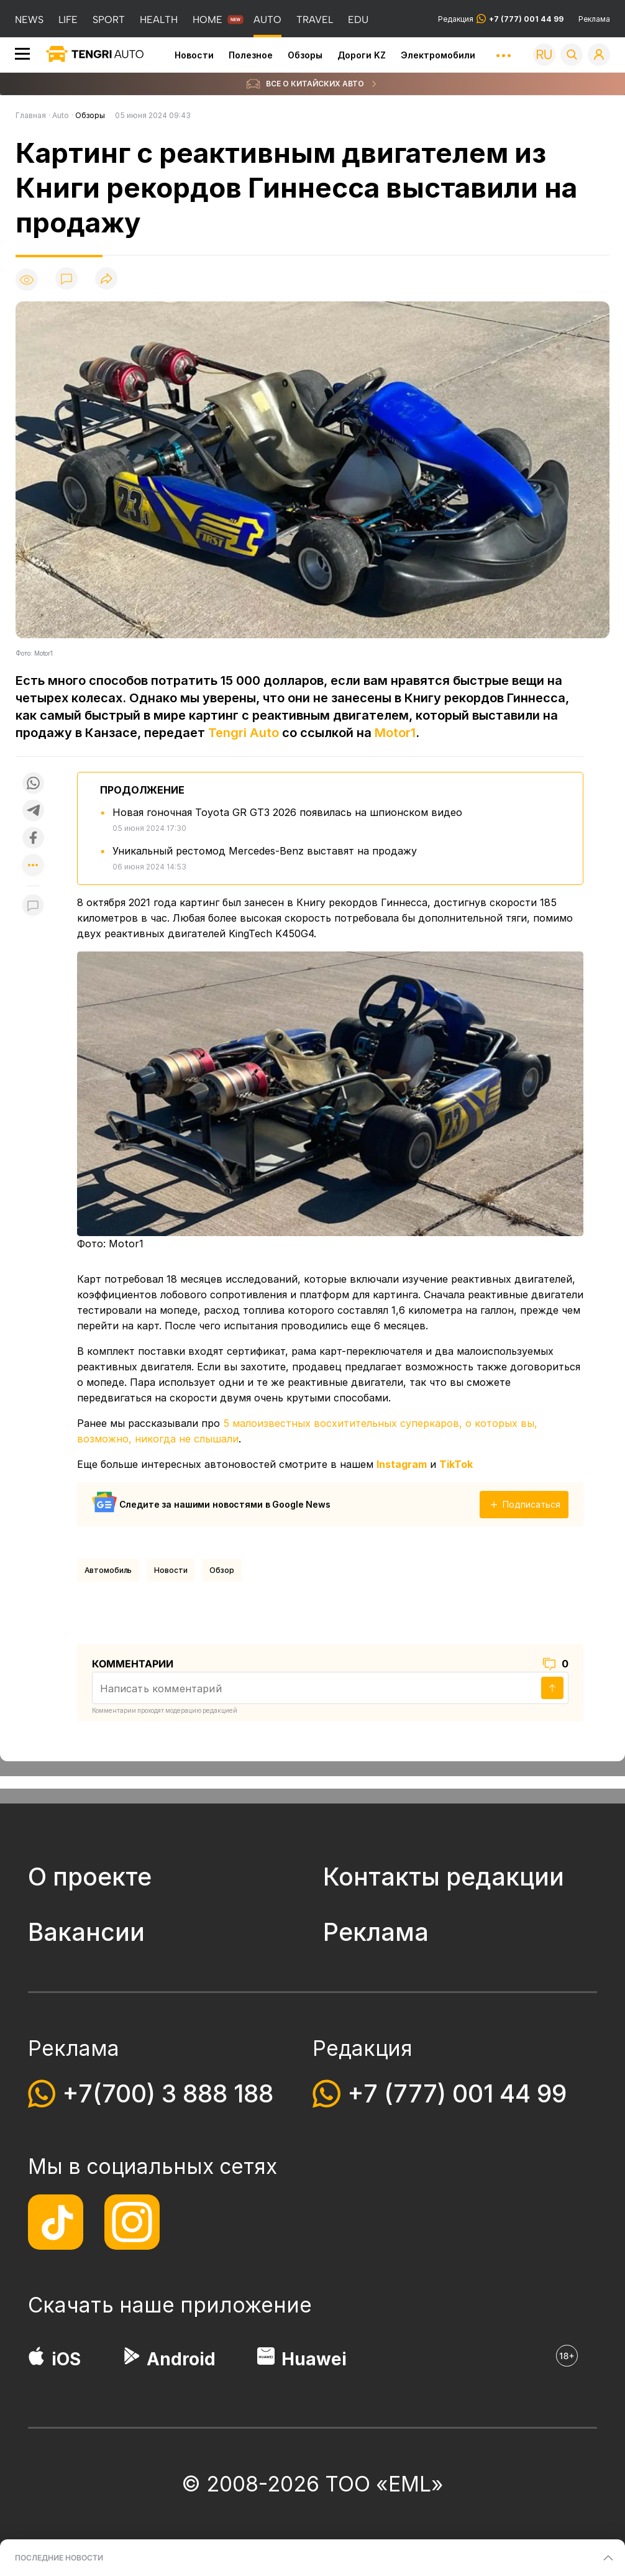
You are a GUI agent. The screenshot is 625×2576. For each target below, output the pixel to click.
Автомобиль (108, 1570)
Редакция (500, 19)
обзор (221, 1570)
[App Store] (36, 2359)
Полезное (251, 55)
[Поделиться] (106, 279)
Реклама (594, 19)
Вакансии (86, 1931)
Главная (31, 115)
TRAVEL (314, 19)
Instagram (401, 1464)
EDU (358, 19)
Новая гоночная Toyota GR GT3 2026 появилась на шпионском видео (287, 812)
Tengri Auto (243, 732)
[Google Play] (131, 2359)
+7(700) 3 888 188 (167, 2093)
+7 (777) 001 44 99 (457, 2093)
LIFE (68, 19)
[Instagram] (132, 2222)
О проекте (90, 1876)
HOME (207, 19)
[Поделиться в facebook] (33, 838)
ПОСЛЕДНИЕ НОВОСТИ (59, 2557)
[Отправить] (552, 1688)
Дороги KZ (361, 55)
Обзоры (305, 55)
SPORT (109, 19)
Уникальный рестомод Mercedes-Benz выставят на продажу (264, 851)
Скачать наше (104, 2305)
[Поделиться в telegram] (33, 810)
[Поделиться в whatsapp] (33, 783)
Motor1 (395, 732)
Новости (194, 55)
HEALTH (159, 19)
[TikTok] (55, 2222)
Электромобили (438, 55)
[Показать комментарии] (66, 279)
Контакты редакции (443, 1876)
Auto (60, 115)
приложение (246, 2305)
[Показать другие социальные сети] (33, 866)
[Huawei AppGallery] (266, 2359)
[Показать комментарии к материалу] (33, 905)
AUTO (267, 19)
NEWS (29, 19)
